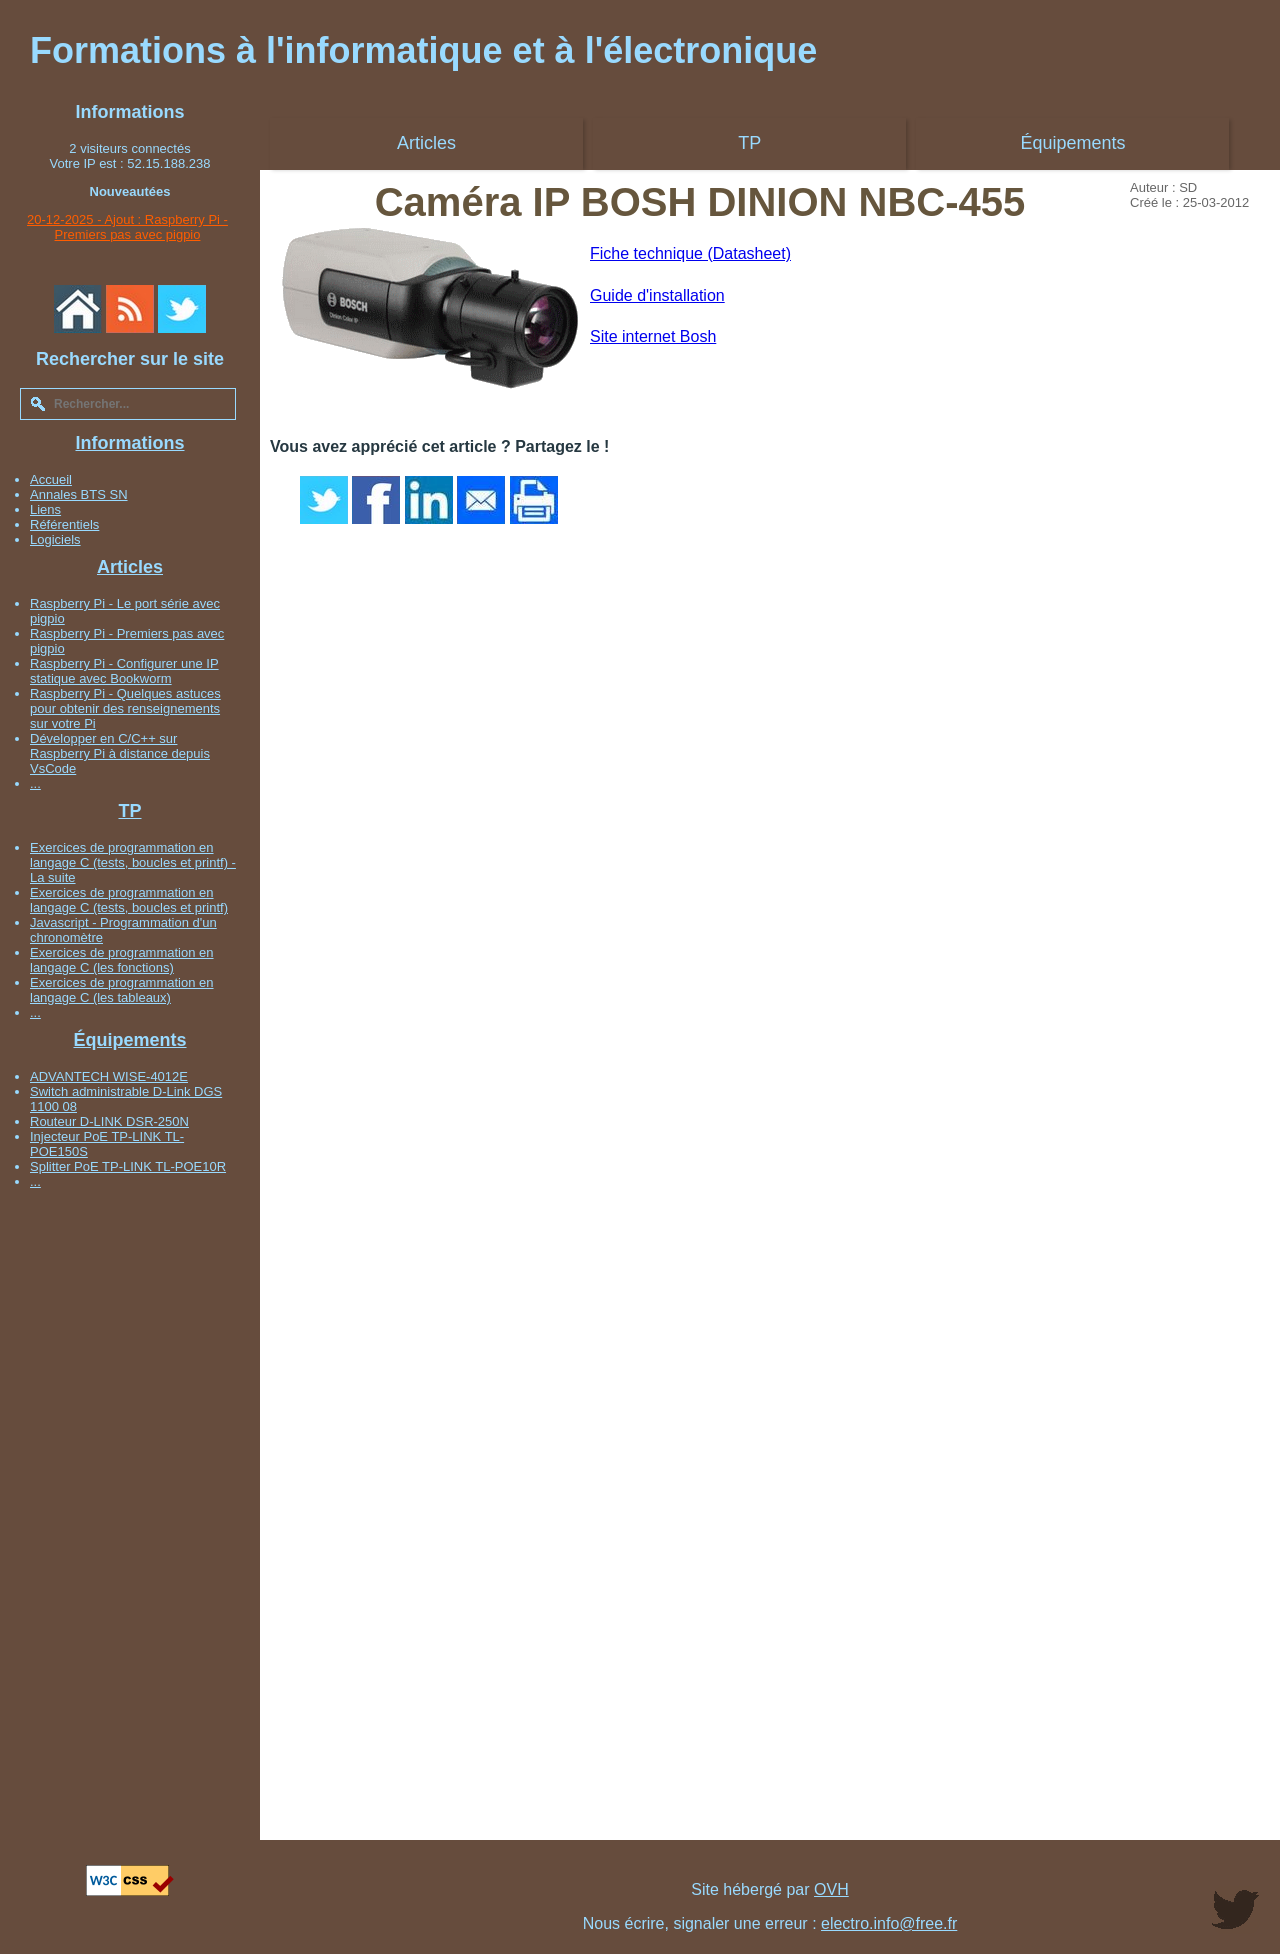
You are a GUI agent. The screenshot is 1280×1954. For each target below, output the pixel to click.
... (35, 783)
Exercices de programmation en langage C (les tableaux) (122, 990)
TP (129, 811)
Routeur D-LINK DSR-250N (109, 1121)
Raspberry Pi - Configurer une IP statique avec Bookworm (124, 671)
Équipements (129, 1040)
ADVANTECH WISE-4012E (109, 1076)
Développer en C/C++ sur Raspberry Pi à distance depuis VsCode (120, 753)
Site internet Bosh (653, 336)
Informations (129, 443)
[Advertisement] (130, 1499)
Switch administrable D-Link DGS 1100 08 (126, 1099)
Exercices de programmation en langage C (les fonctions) (122, 960)
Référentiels (64, 524)
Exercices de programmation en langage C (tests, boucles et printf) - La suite (133, 862)
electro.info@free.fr (889, 1923)
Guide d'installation (657, 295)
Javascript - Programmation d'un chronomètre (123, 930)
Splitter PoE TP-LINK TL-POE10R (128, 1166)
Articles (130, 567)
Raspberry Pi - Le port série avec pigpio (125, 611)
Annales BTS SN (79, 494)
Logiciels (55, 539)
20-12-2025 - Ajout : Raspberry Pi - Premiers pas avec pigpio (127, 227)
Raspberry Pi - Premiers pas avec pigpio (127, 641)
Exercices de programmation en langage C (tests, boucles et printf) (129, 900)
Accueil (51, 479)
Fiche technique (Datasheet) (690, 253)
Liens (45, 509)
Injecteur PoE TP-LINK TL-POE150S (107, 1144)
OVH (831, 1889)
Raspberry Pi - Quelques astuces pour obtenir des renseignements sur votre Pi (125, 708)
